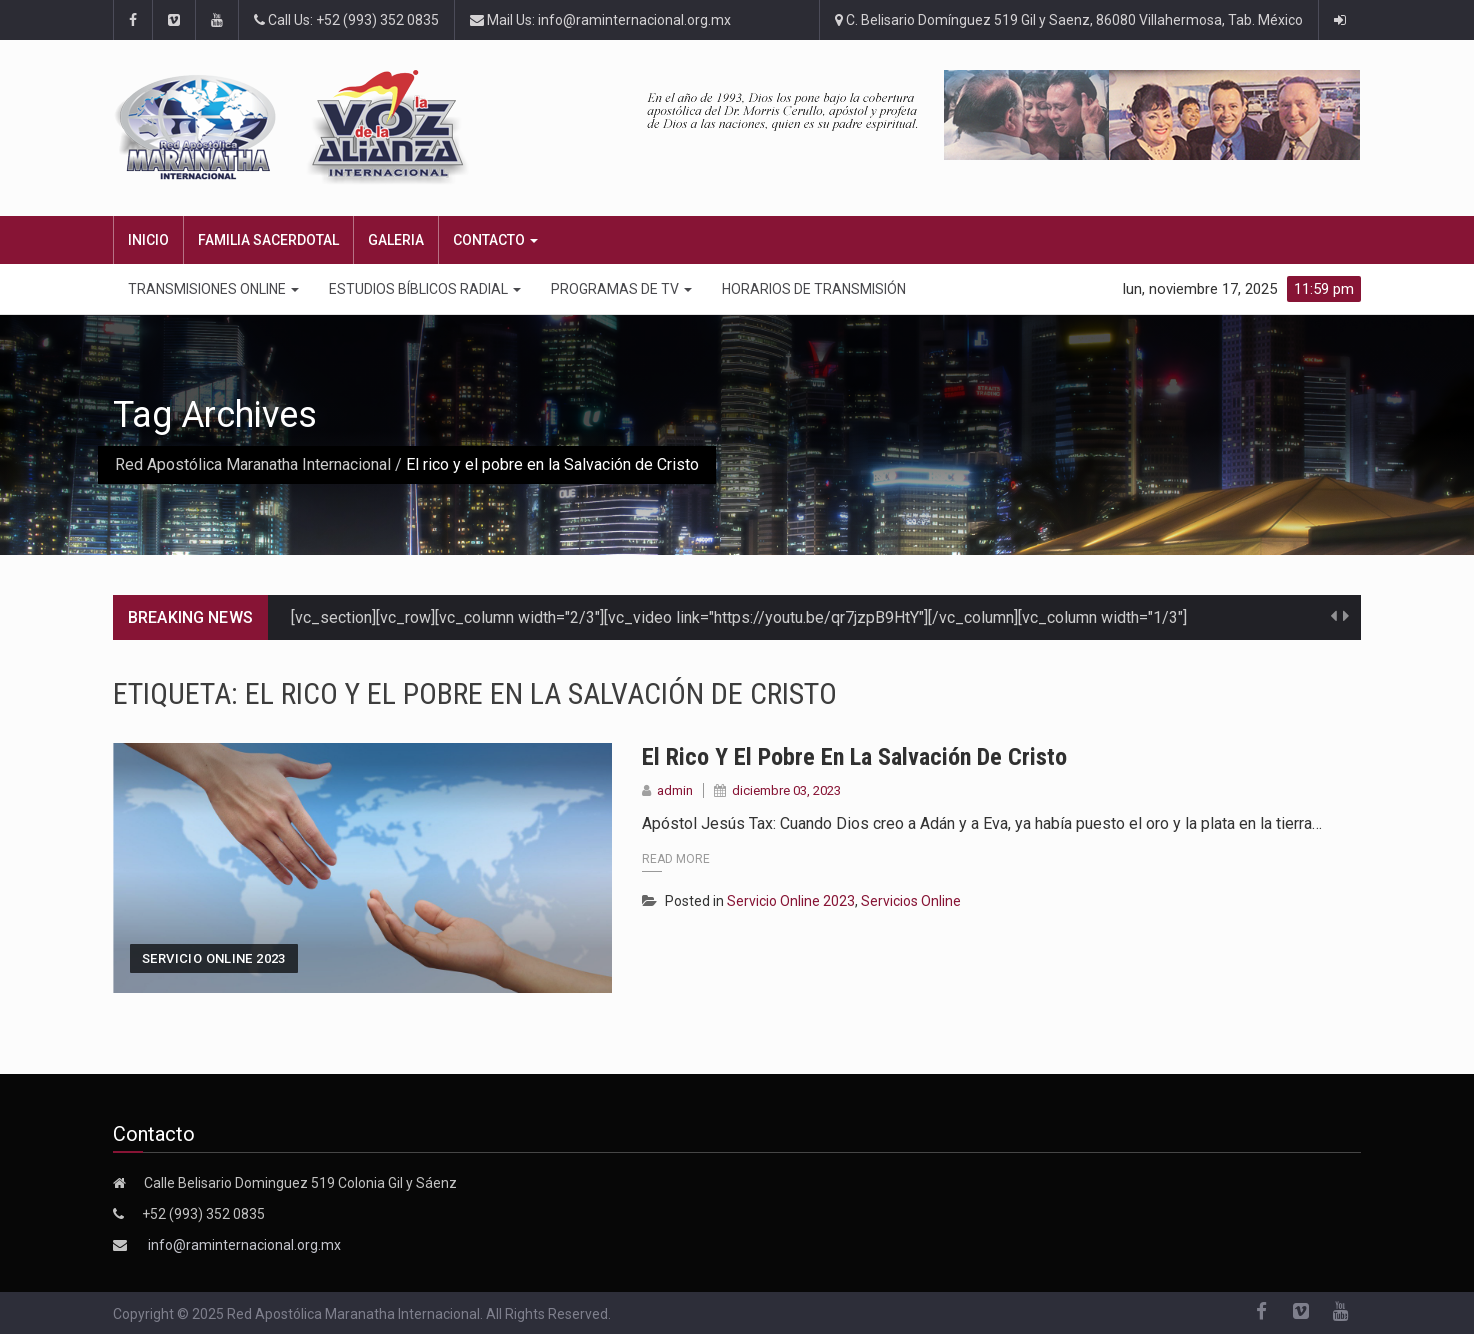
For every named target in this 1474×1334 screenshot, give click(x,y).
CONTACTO (495, 240)
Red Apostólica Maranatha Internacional (253, 464)
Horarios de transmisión (814, 289)
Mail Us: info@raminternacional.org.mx (600, 20)
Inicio (148, 240)
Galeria (396, 240)
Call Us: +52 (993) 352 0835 (346, 20)
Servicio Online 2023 (214, 958)
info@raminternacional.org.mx (244, 1245)
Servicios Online (911, 901)
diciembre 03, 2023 (786, 790)
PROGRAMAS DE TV (621, 289)
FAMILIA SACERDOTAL (268, 240)
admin (675, 790)
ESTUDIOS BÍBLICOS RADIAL (425, 289)
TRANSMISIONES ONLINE (213, 289)
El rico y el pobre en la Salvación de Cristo (854, 757)
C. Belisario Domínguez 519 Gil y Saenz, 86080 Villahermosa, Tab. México (1069, 20)
